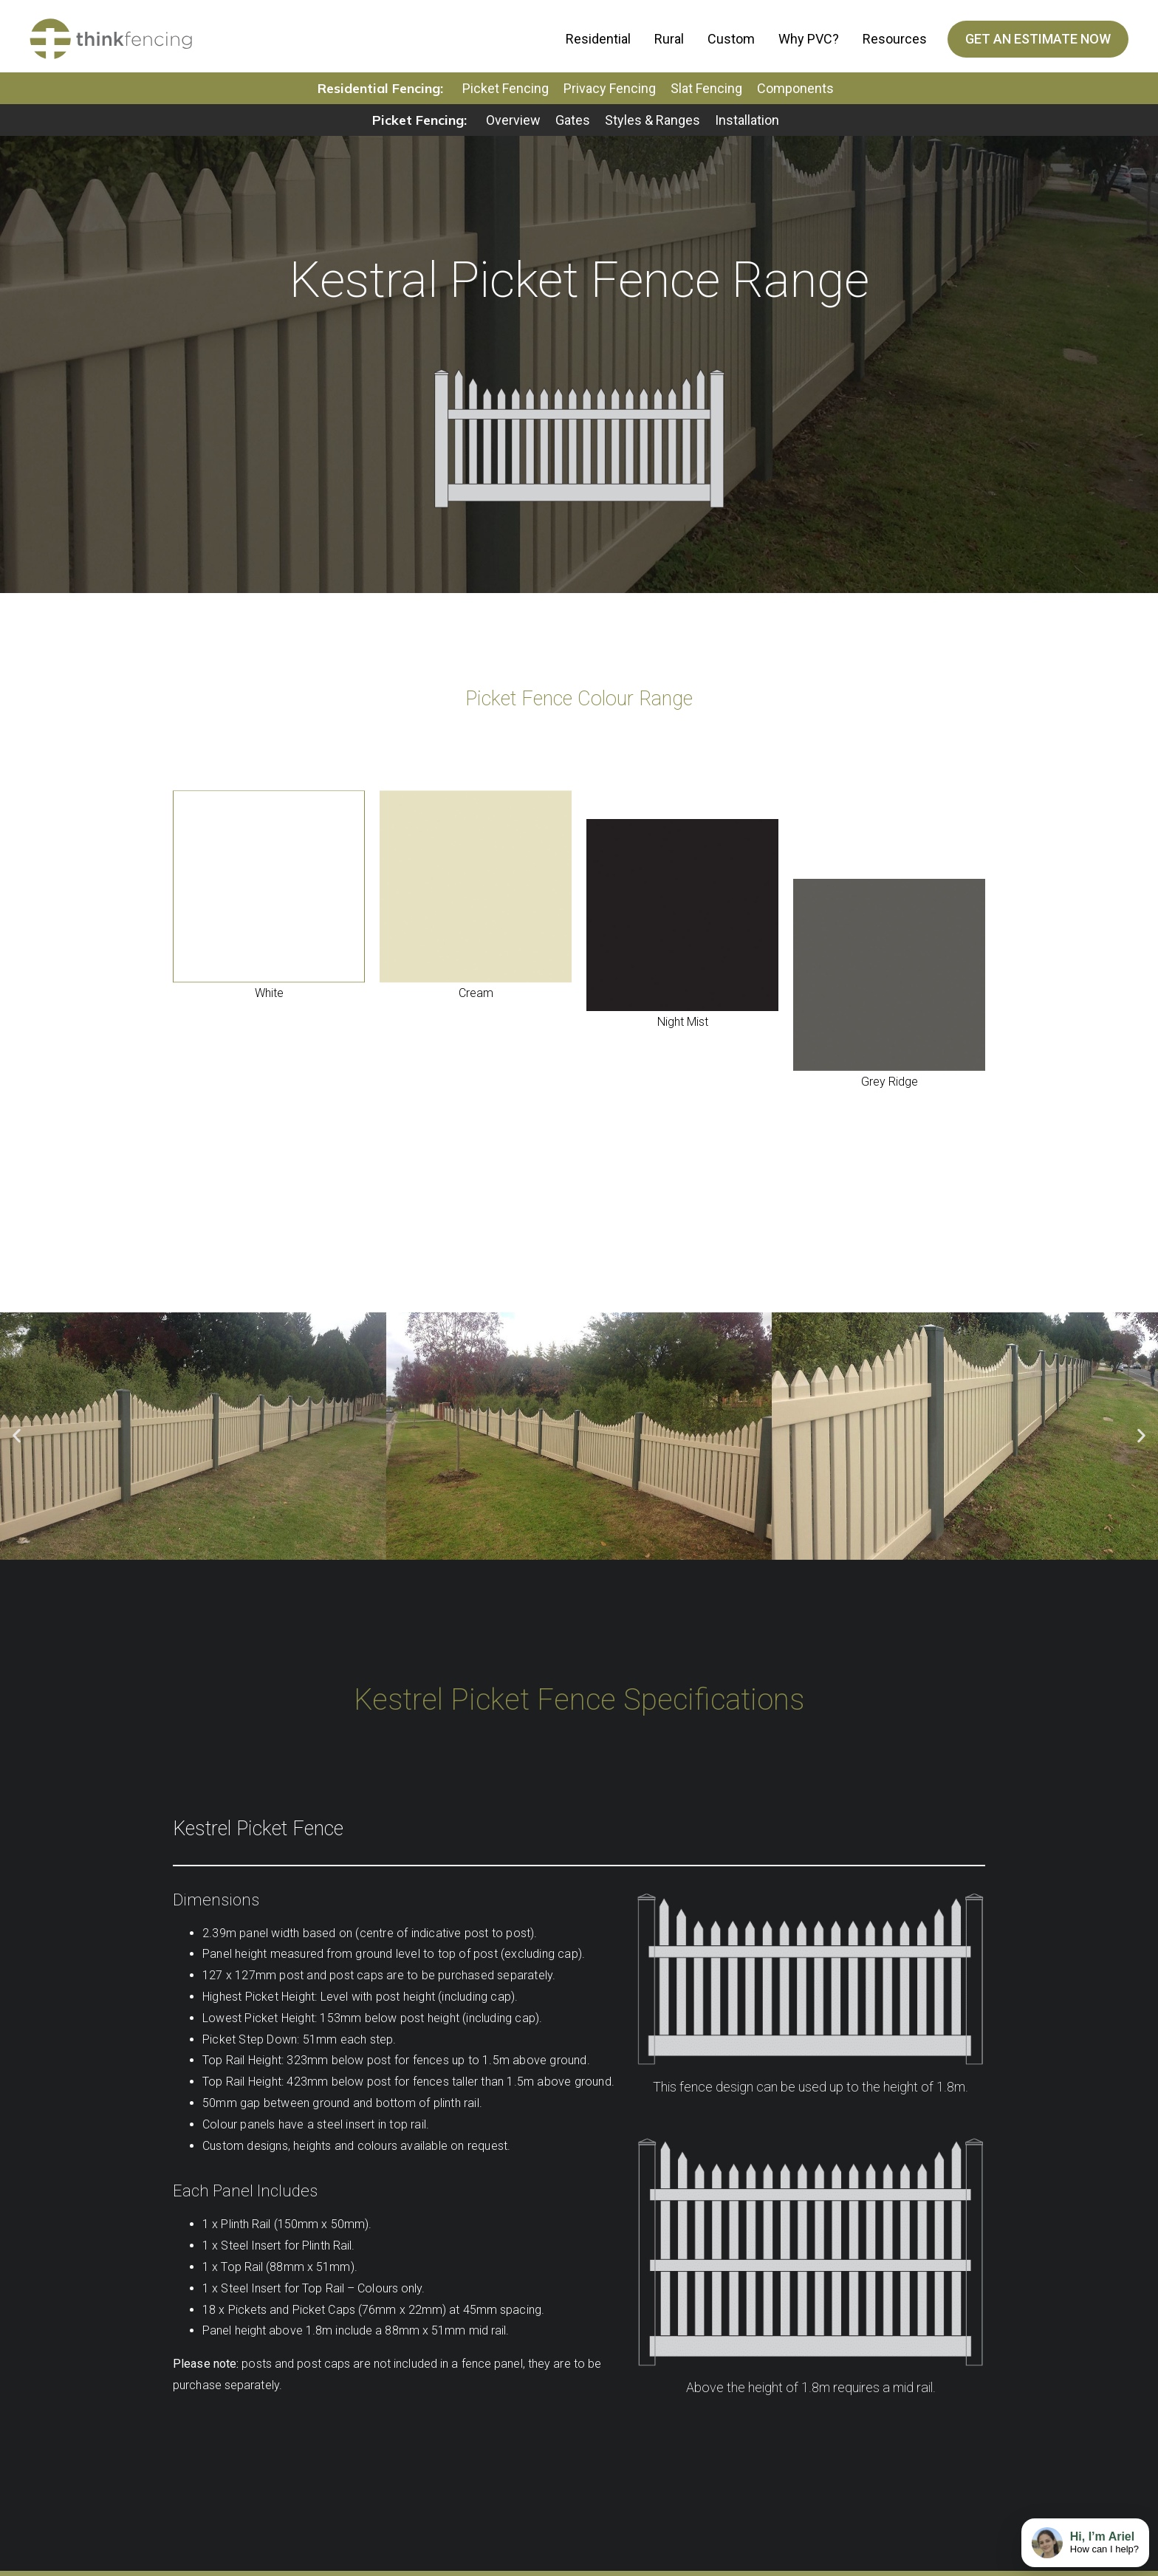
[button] (16, 1441)
